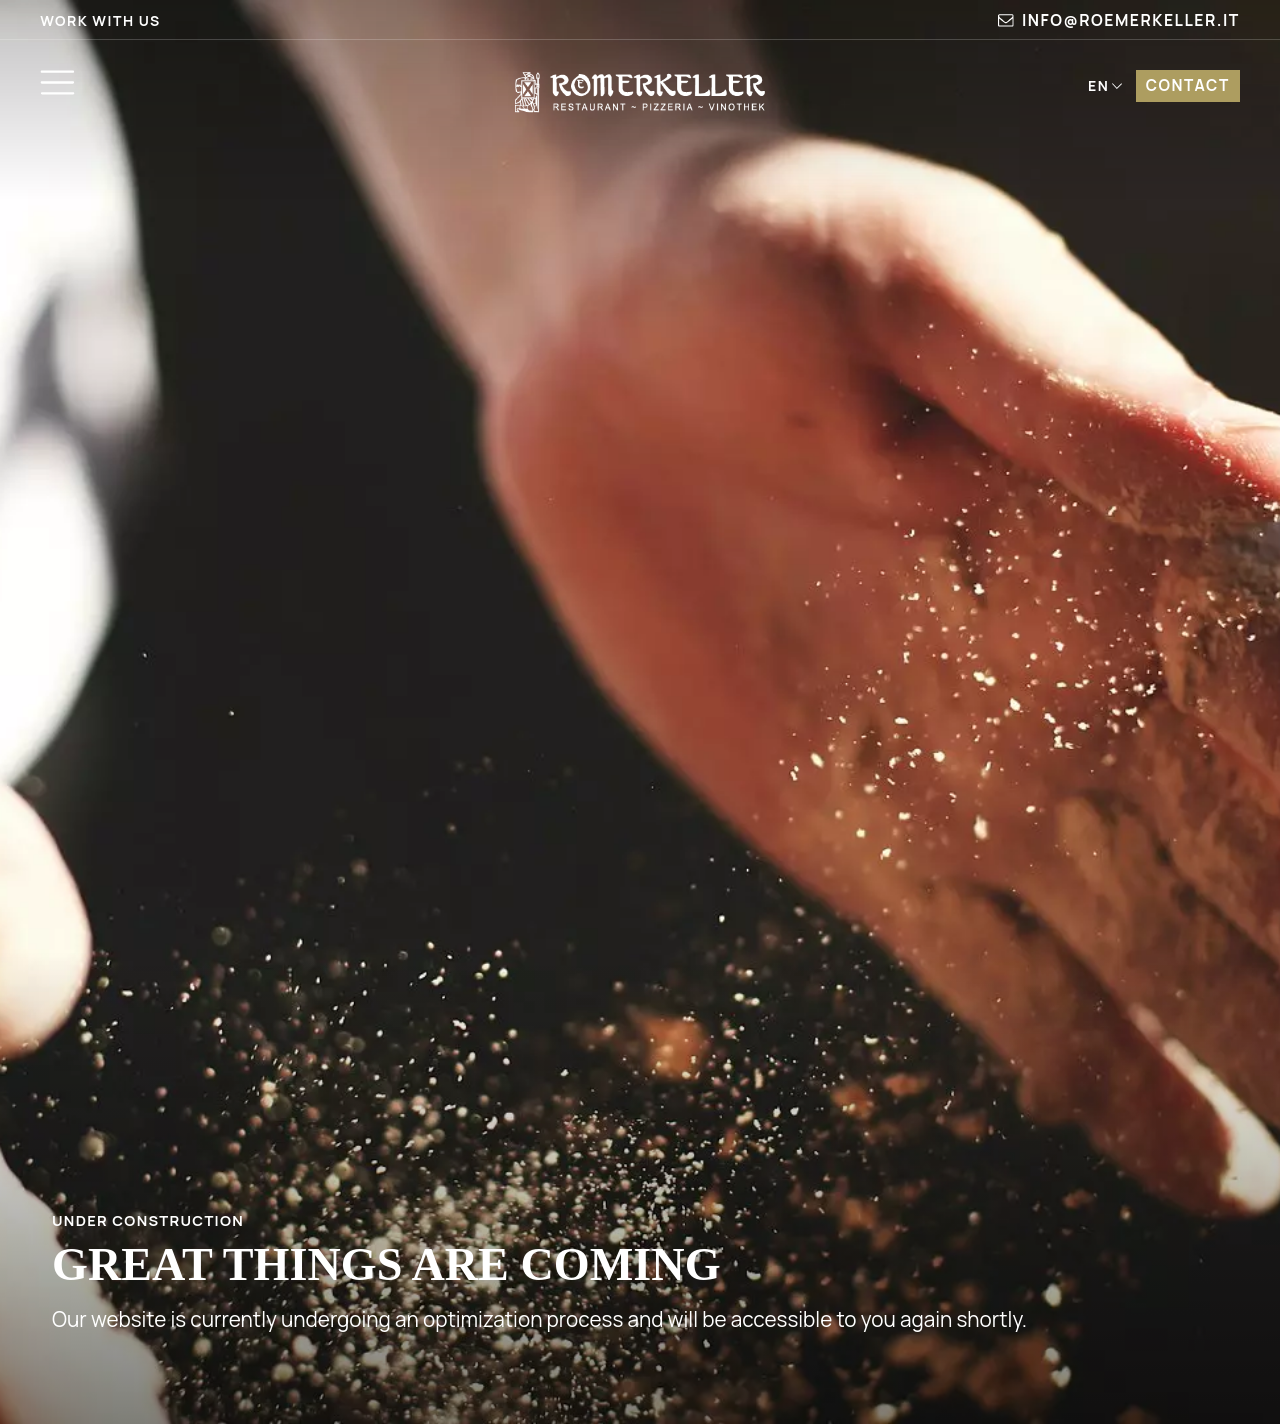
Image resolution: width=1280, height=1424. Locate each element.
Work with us (100, 20)
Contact (1188, 85)
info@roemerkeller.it (1119, 20)
